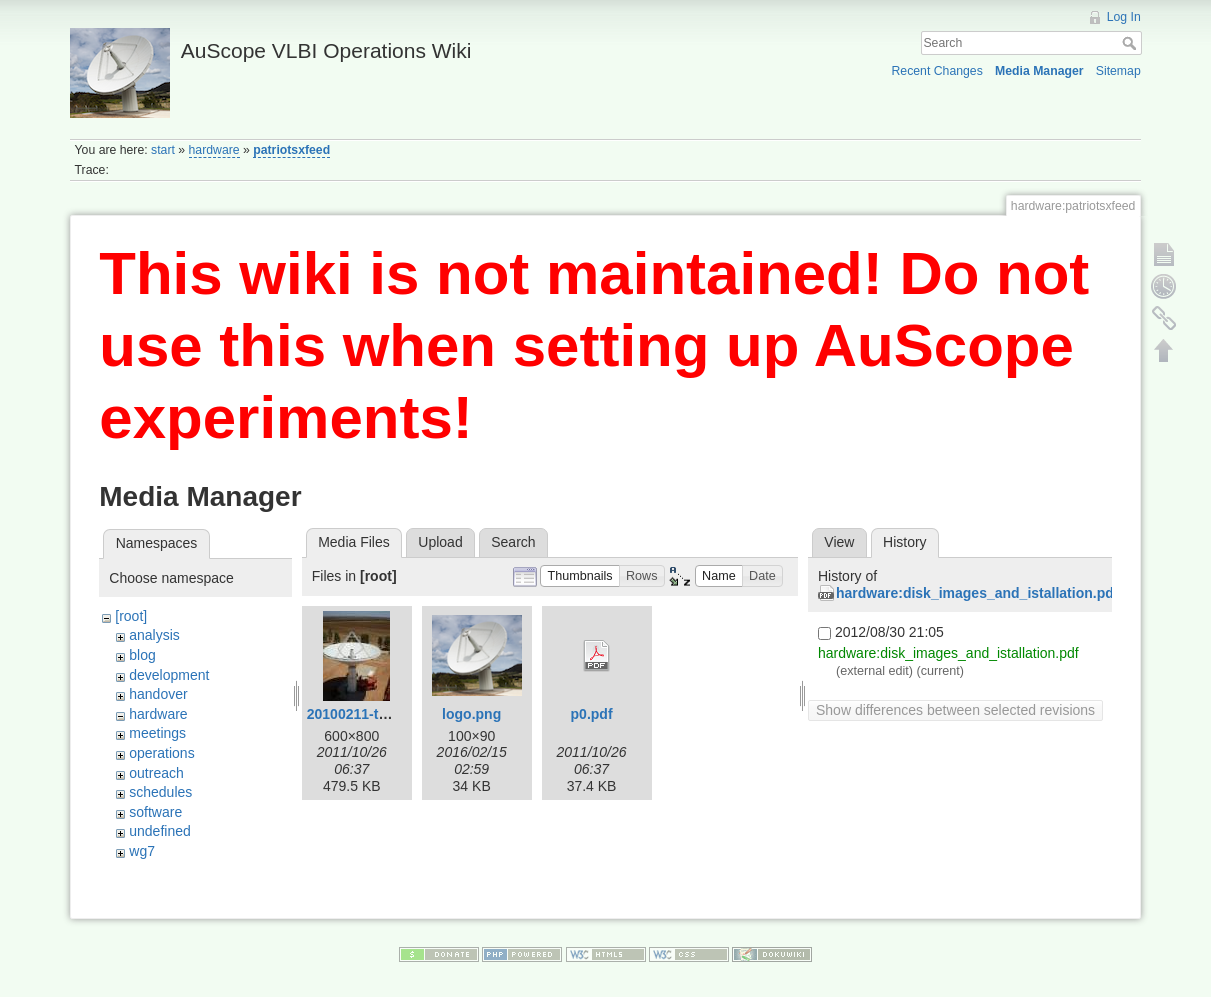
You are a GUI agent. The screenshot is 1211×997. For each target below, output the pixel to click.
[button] (580, 576)
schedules (160, 792)
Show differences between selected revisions (955, 710)
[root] (131, 616)
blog (142, 655)
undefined (160, 831)
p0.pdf (592, 714)
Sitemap (1118, 71)
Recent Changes (937, 71)
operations (161, 753)
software (155, 812)
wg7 (142, 851)
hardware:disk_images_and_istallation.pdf (977, 593)
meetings (157, 733)
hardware (214, 150)
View (839, 542)
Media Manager (1039, 71)
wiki (140, 871)
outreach (156, 773)
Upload (440, 542)
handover (158, 694)
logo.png (471, 714)
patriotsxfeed (291, 150)
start (163, 150)
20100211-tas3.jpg (367, 714)
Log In (1124, 17)
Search (1131, 43)
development (169, 675)
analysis (154, 635)
